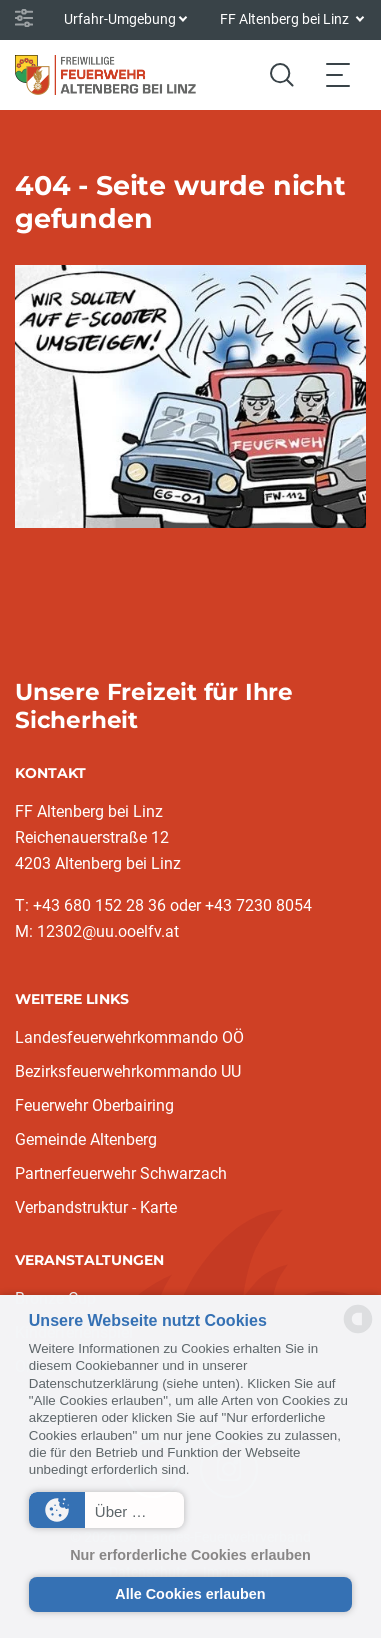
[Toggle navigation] (338, 74)
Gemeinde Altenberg (86, 1139)
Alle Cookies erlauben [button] (190, 1594)
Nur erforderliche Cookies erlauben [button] (190, 1555)
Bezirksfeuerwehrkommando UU (128, 1071)
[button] (106, 1510)
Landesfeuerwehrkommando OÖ (129, 1037)
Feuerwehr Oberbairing (94, 1105)
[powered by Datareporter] (358, 1331)
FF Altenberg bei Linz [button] (286, 19)
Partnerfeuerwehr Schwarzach (121, 1173)
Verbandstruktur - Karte (96, 1207)
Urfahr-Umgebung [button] (120, 19)
